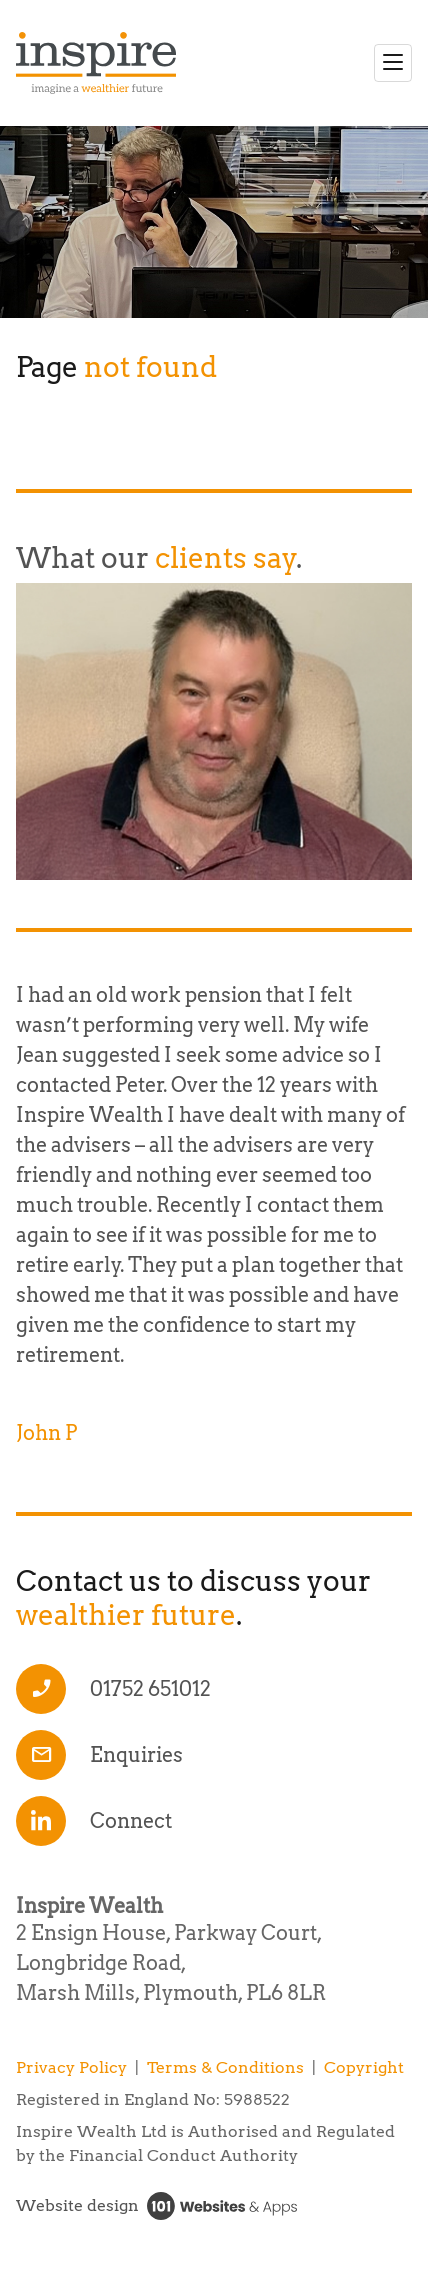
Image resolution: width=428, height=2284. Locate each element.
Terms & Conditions (225, 2067)
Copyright (364, 2067)
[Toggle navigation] (393, 63)
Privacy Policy (71, 2067)
